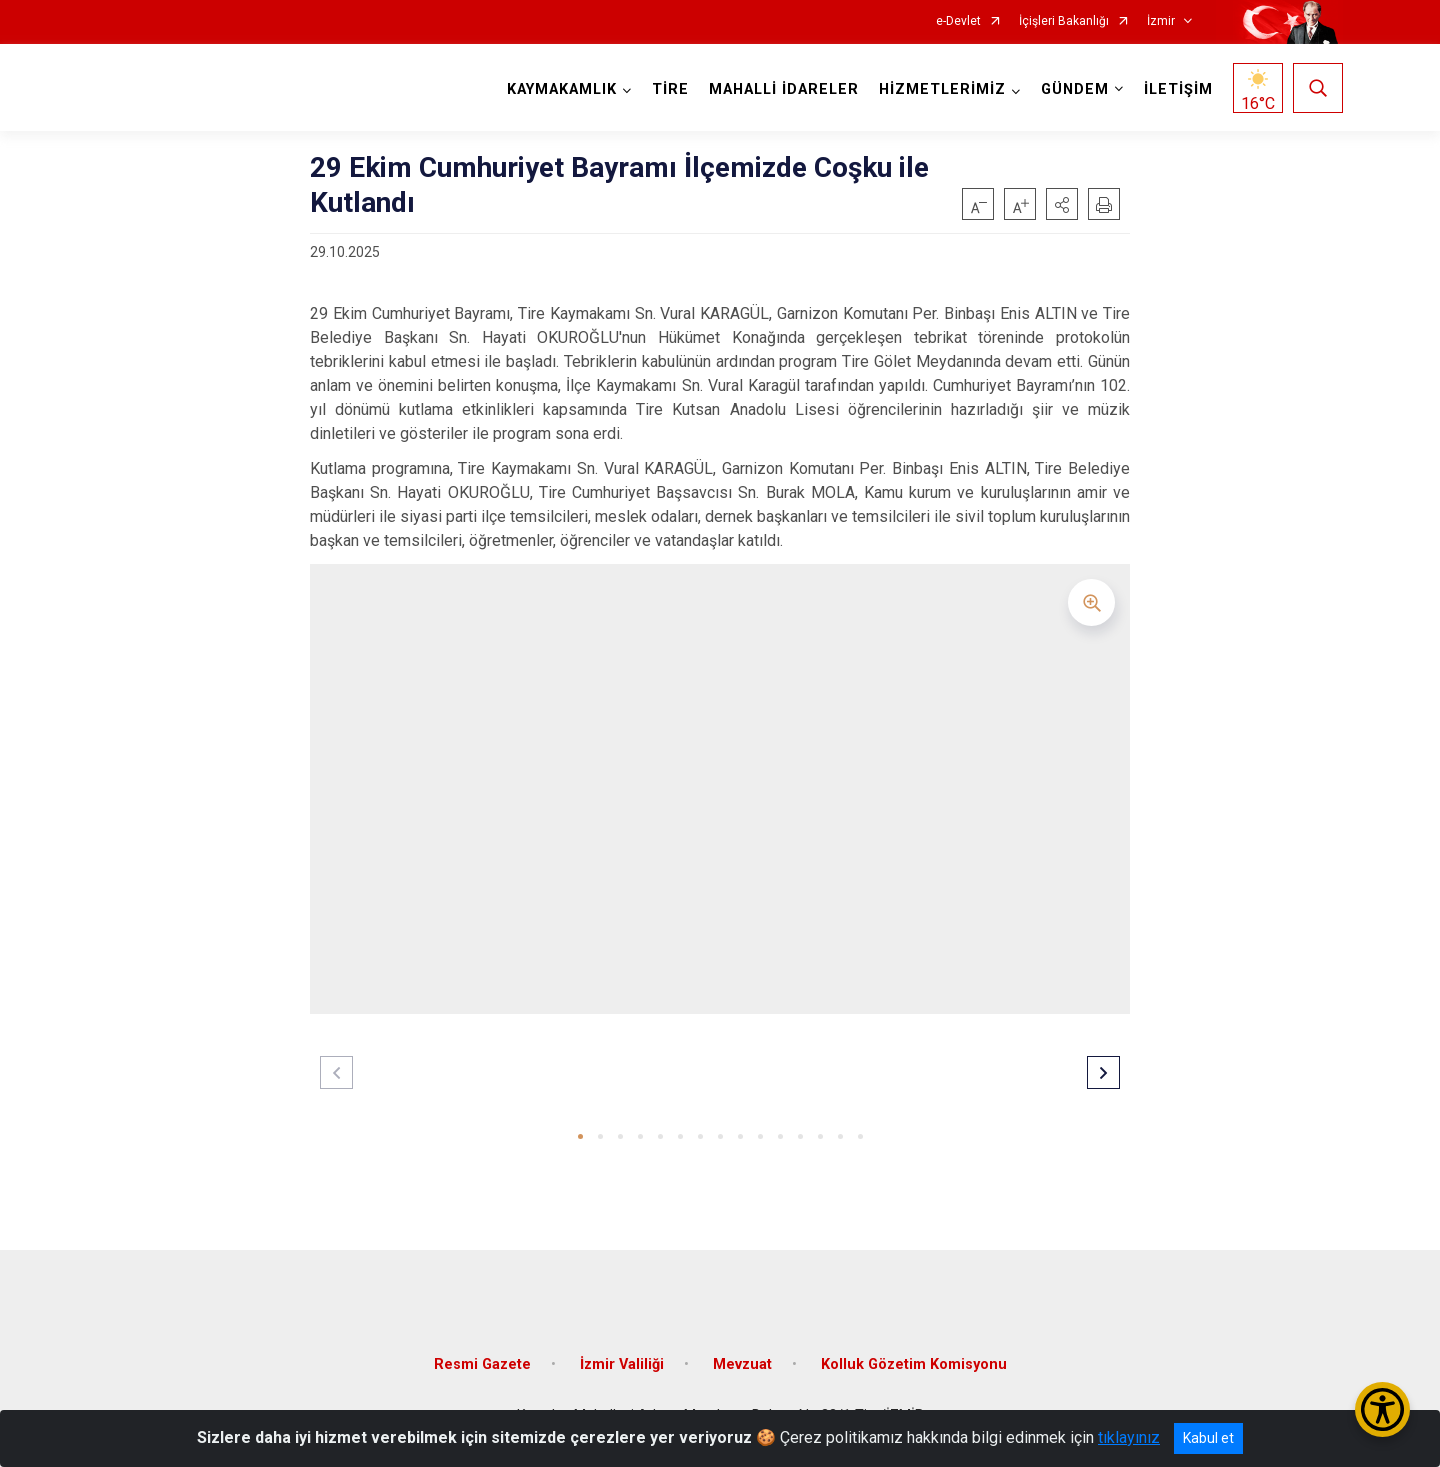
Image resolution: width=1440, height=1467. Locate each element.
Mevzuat (742, 1362)
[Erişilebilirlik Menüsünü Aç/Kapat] (1382, 1409)
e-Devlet (958, 21)
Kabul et (1208, 1438)
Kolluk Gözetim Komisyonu (914, 1362)
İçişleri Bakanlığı (1064, 21)
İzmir (1161, 21)
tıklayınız (1129, 1437)
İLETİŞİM (1178, 89)
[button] (1062, 204)
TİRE (670, 89)
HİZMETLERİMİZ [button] (942, 89)
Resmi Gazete (482, 1362)
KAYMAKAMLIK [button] (562, 89)
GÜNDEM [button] (1075, 89)
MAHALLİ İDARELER (784, 89)
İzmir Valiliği (622, 1362)
